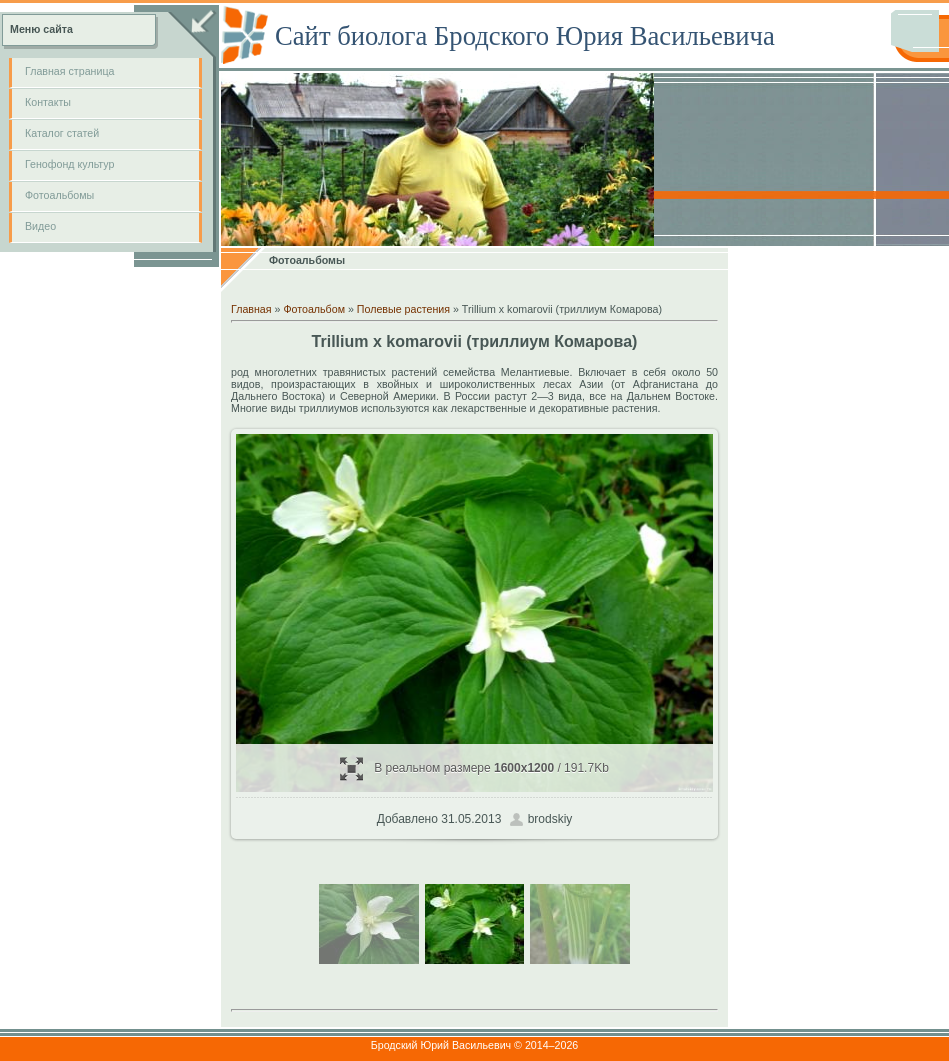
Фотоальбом (314, 309)
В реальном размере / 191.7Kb (474, 768)
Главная (251, 309)
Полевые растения (403, 309)
